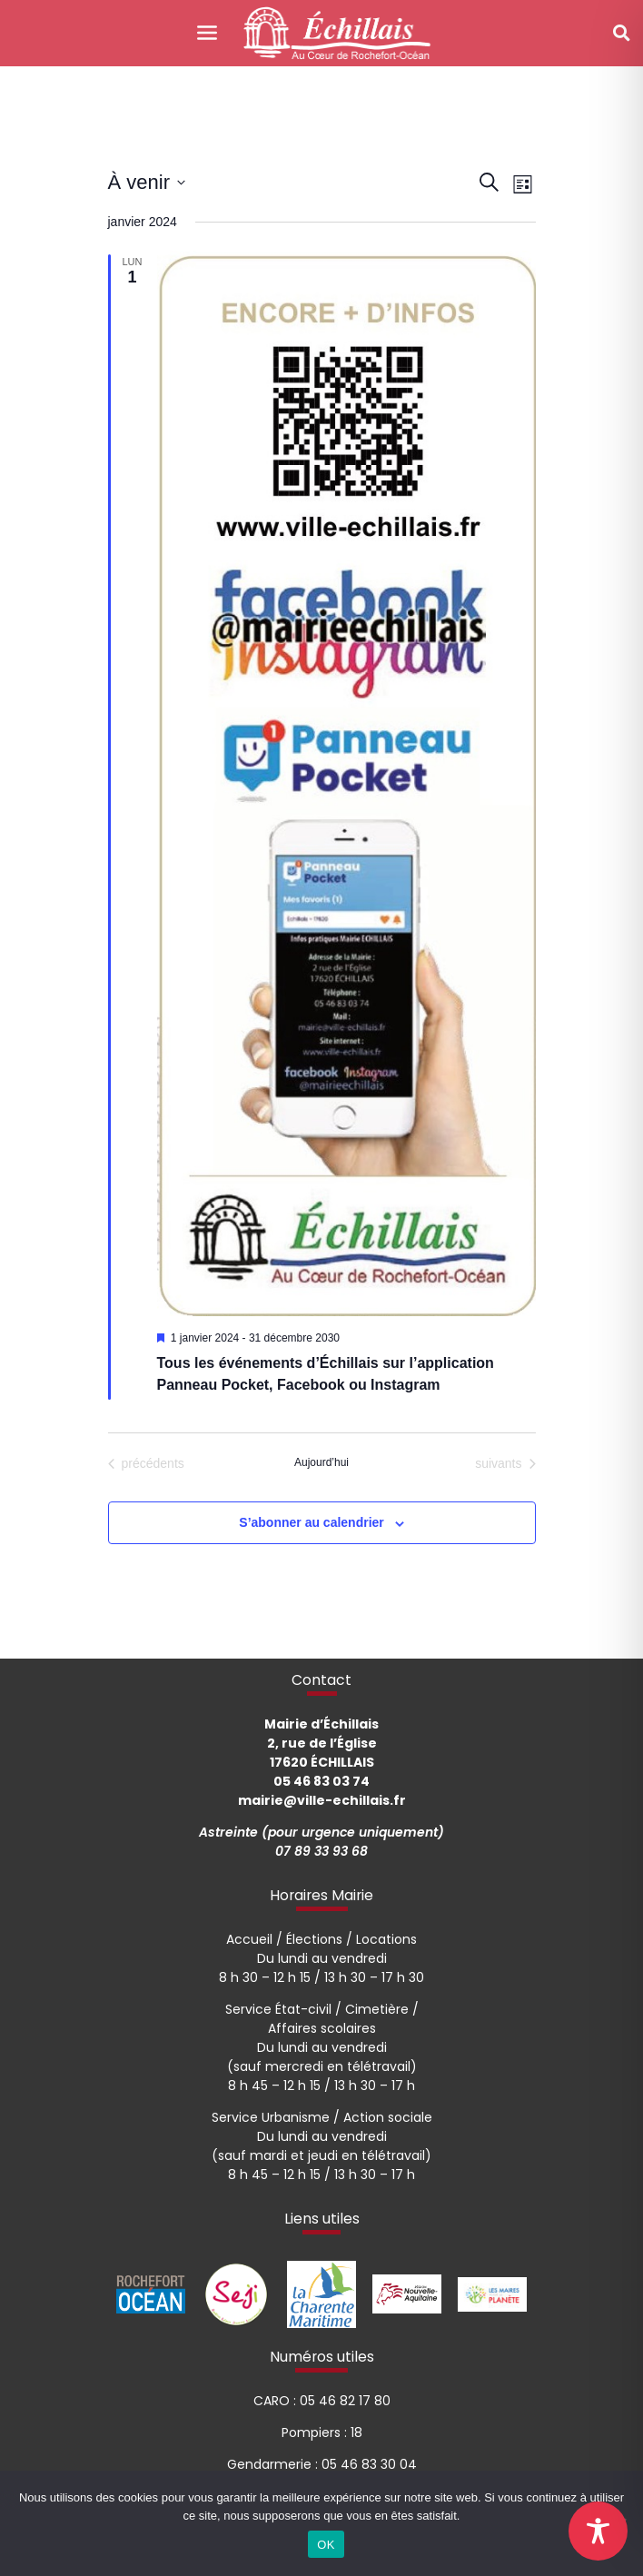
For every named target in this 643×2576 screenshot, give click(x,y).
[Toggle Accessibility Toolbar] (598, 2531)
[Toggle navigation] (206, 33)
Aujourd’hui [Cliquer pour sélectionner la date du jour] (321, 1462)
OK (325, 2544)
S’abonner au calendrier (311, 1522)
